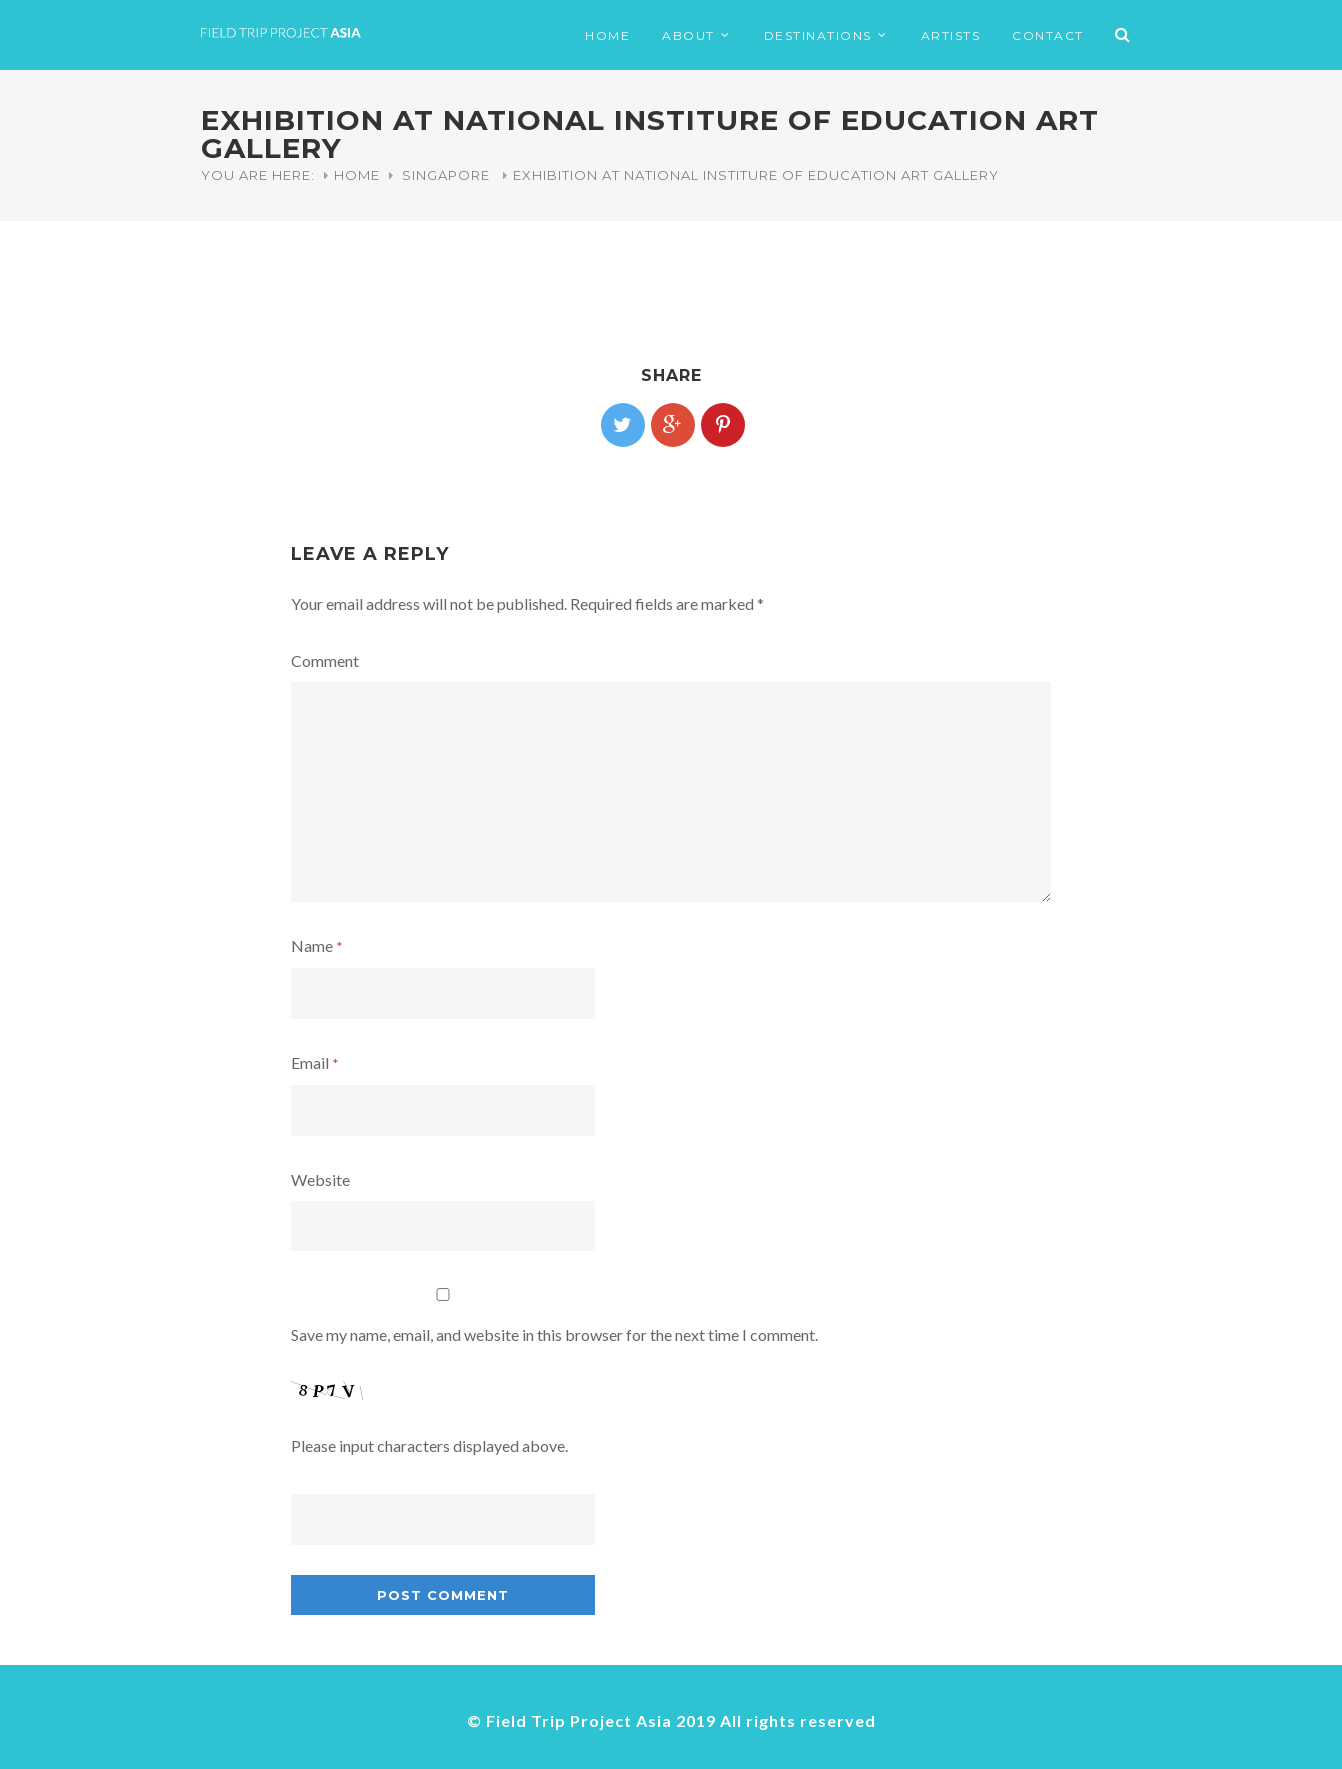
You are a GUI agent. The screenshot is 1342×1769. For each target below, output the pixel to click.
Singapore (446, 175)
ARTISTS (951, 35)
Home (357, 175)
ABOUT (688, 35)
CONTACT (1048, 35)
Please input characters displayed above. (429, 1445)
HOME (607, 35)
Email (315, 1062)
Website (320, 1179)
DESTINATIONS (818, 35)
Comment (325, 660)
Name (317, 945)
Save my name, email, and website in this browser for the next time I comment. (554, 1334)
